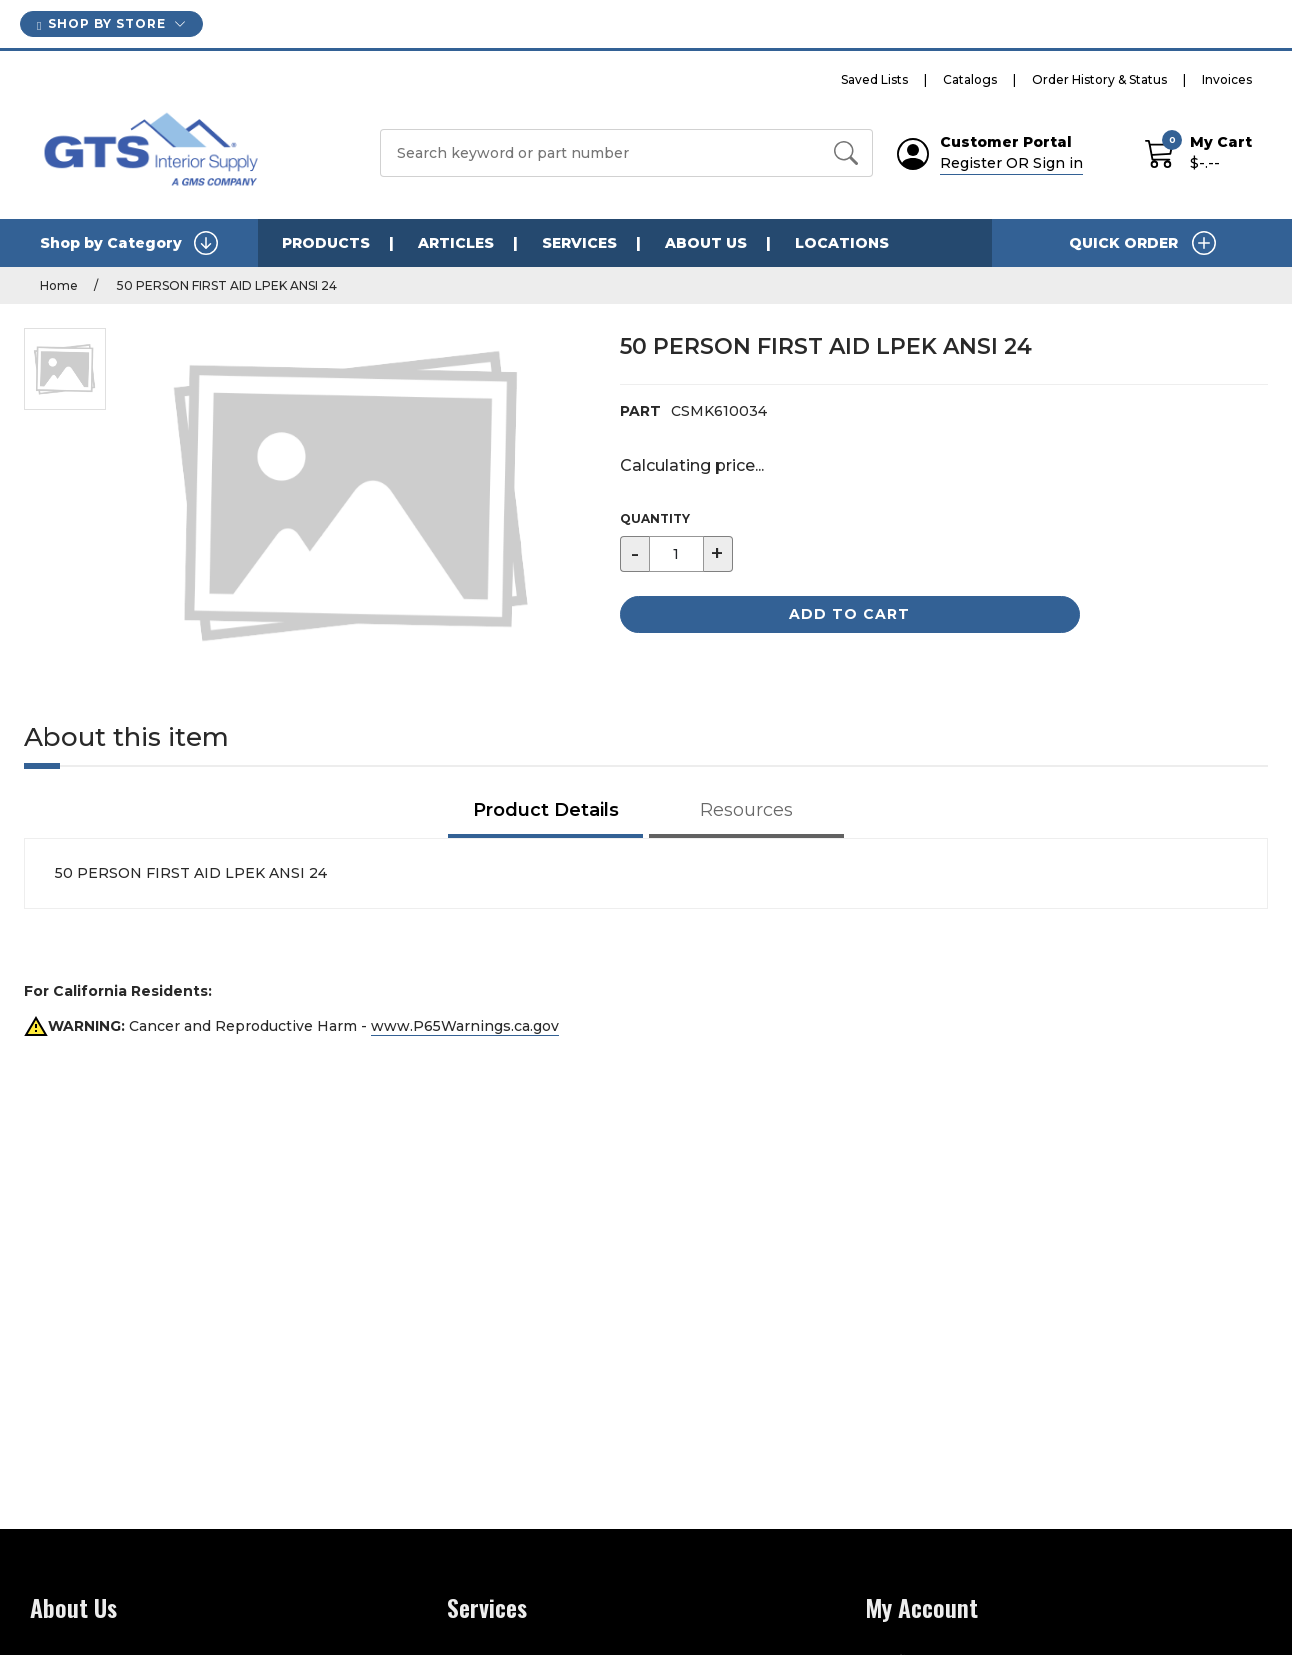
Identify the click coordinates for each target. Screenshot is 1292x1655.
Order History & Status (1099, 79)
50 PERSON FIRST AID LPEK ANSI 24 (225, 285)
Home (59, 285)
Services (579, 243)
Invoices (1227, 79)
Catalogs (970, 79)
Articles (456, 243)
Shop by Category (129, 243)
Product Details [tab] (546, 810)
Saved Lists (874, 79)
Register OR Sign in (1011, 163)
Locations (842, 243)
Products (326, 243)
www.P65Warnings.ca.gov (465, 1026)
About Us (706, 243)
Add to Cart (849, 614)
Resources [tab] (746, 810)
